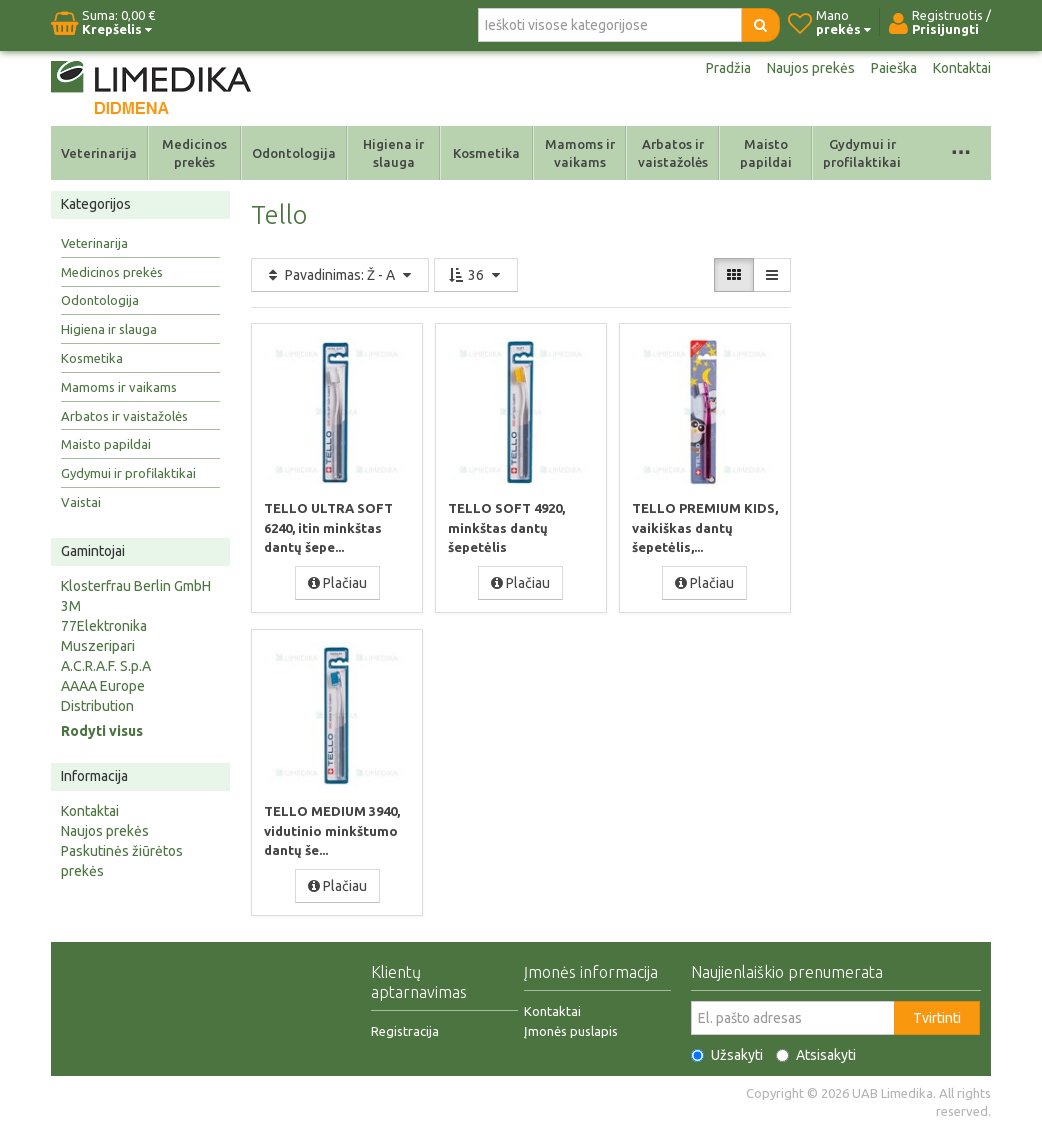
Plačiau (337, 582)
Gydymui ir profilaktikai (862, 153)
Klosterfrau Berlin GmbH (136, 586)
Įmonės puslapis (571, 1030)
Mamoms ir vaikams (580, 153)
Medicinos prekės (194, 153)
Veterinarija (99, 153)
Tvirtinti (937, 1017)
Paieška (894, 68)
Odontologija (294, 153)
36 (476, 275)
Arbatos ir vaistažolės (673, 153)
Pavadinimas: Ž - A (340, 275)
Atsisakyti (816, 1054)
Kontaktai (962, 68)
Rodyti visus (102, 731)
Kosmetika (486, 153)
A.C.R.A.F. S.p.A (106, 666)
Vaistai (81, 502)
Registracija (405, 1030)
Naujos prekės (811, 68)
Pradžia (728, 68)
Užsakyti (727, 1054)
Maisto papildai (766, 153)
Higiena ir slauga (393, 153)
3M (71, 606)
